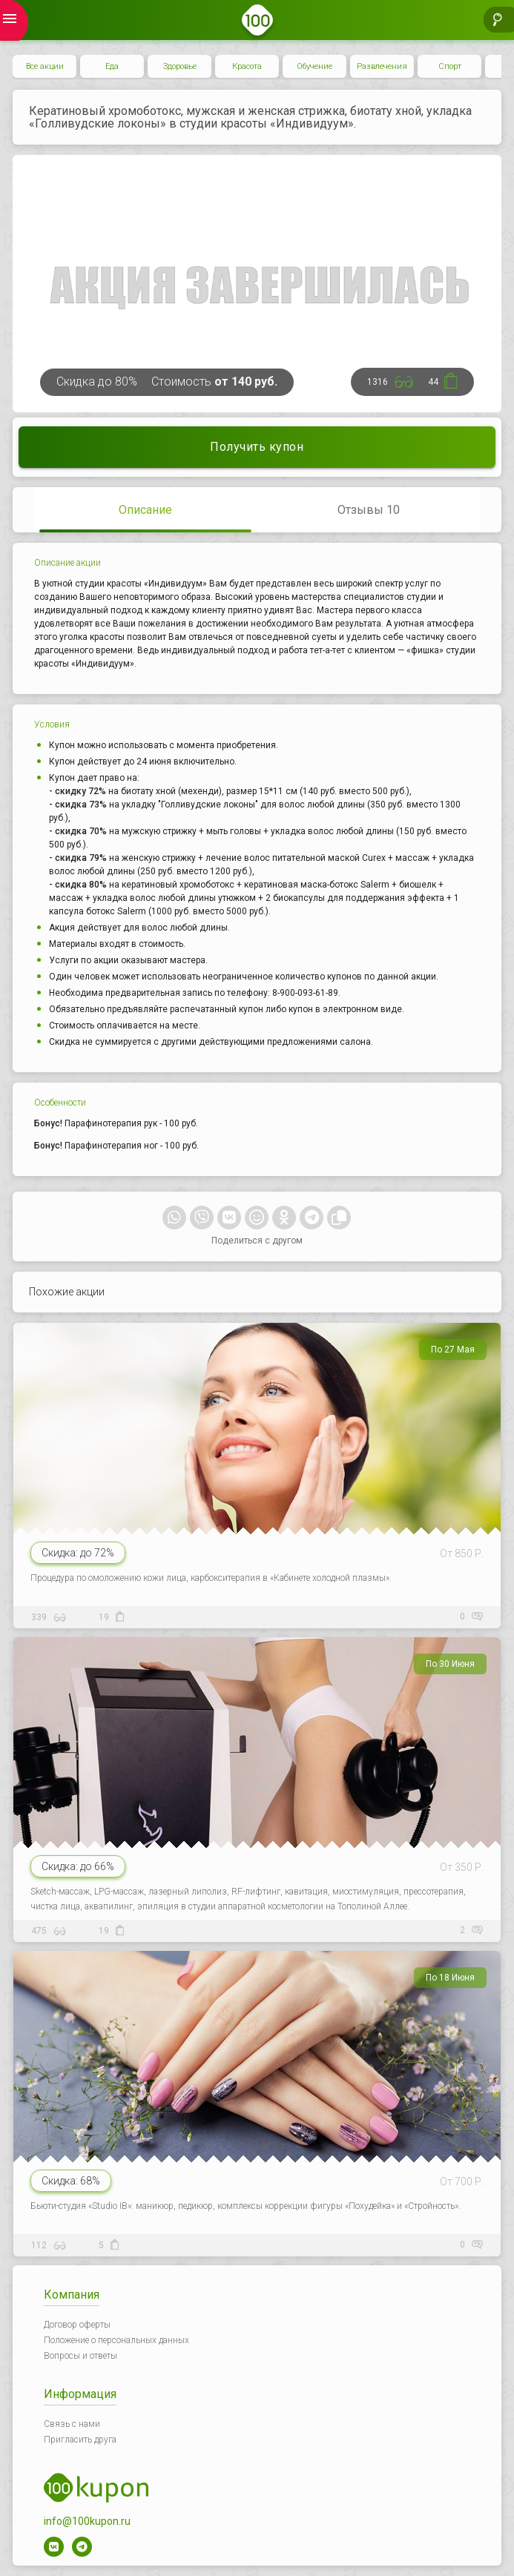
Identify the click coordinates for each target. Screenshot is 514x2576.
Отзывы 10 (368, 510)
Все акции (45, 66)
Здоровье (180, 66)
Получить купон (256, 447)
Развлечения (382, 66)
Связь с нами (72, 2424)
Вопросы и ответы (80, 2356)
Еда (112, 66)
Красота (247, 66)
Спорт (449, 66)
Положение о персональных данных (116, 2340)
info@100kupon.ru (87, 2521)
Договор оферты (77, 2324)
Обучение (314, 66)
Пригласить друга (80, 2439)
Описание (145, 510)
